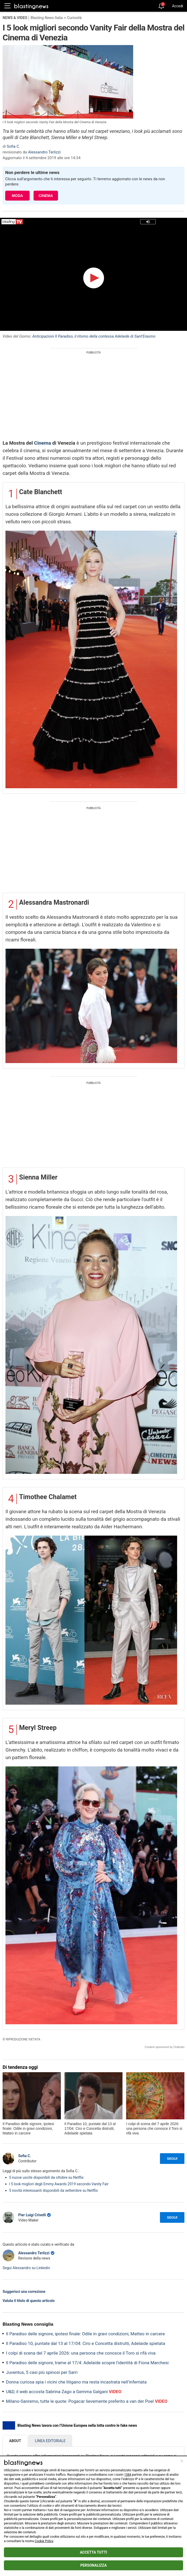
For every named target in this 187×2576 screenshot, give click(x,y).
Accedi (177, 6)
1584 (127, 2474)
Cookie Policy (44, 2541)
